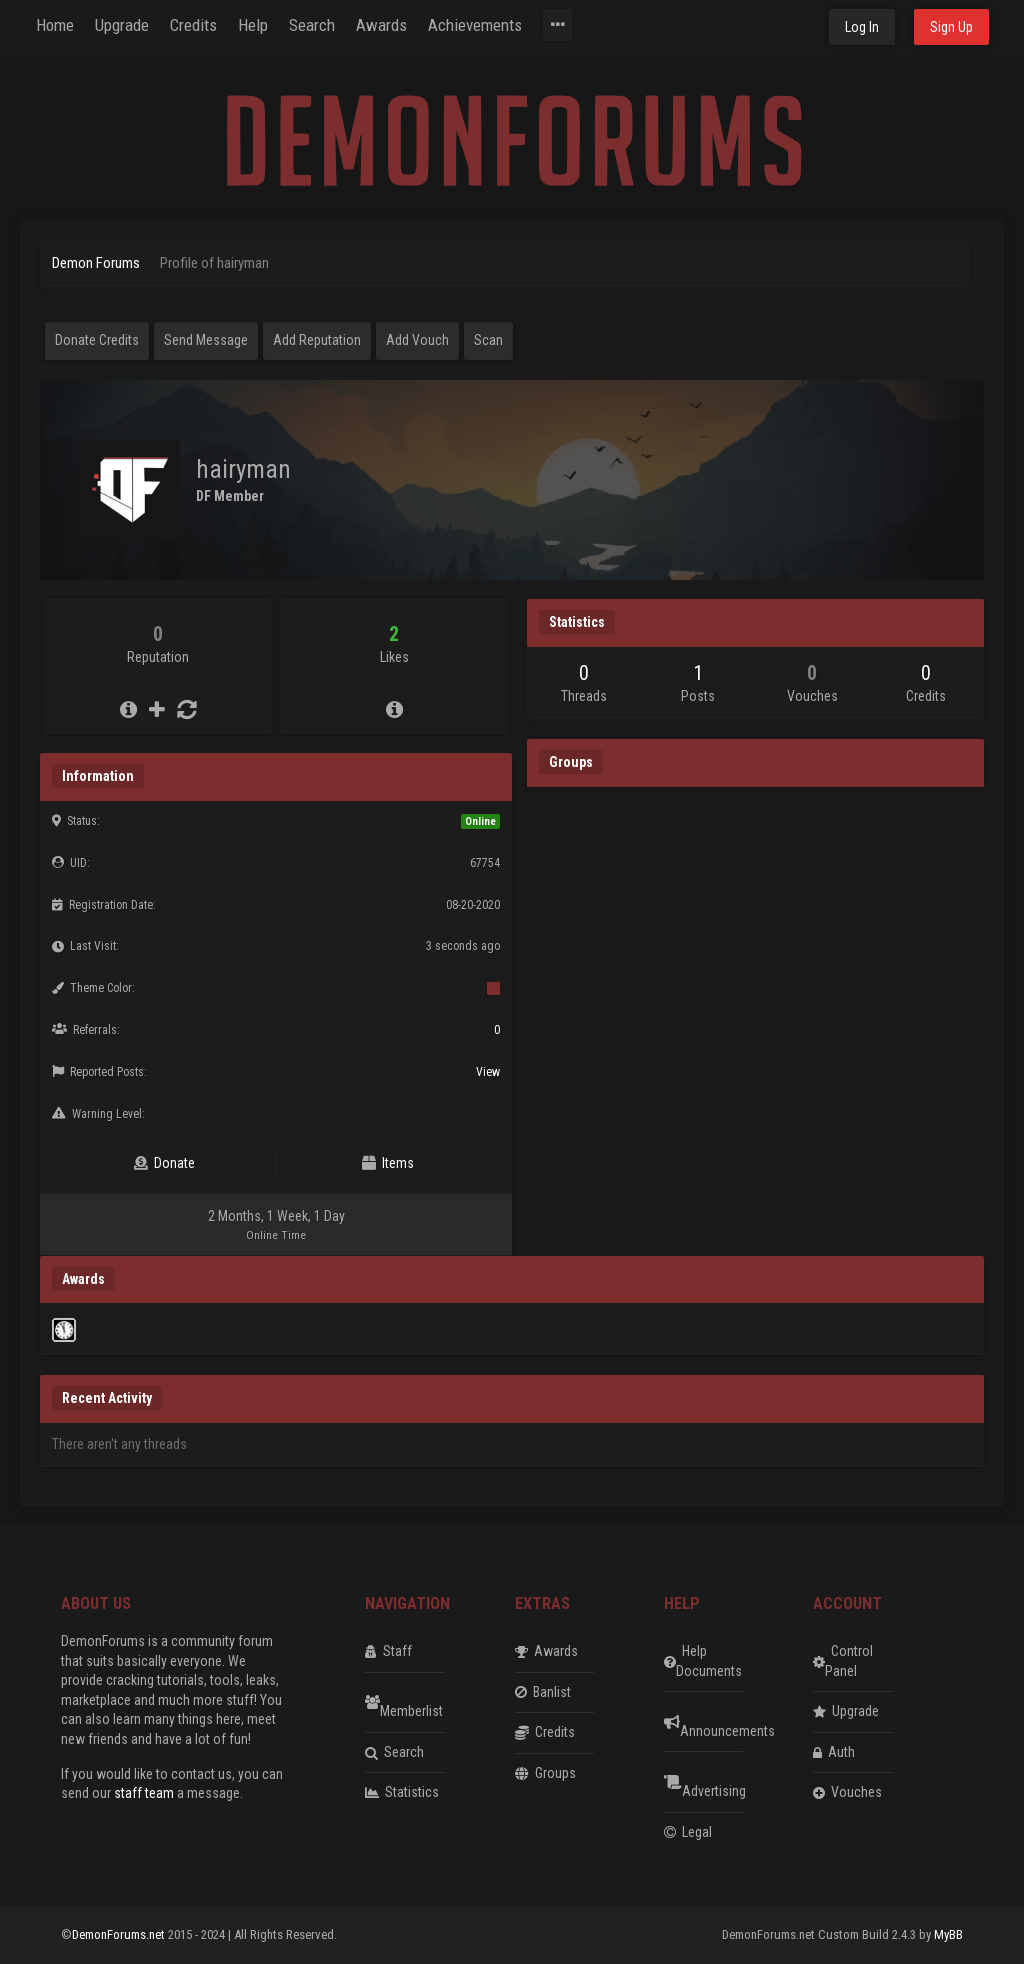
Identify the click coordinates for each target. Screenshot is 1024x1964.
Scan (488, 340)
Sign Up (951, 27)
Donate (164, 1163)
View (488, 1072)
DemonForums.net (120, 1934)
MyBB (948, 1934)
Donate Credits (97, 340)
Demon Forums (96, 263)
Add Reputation (317, 340)
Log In (862, 27)
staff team (144, 1793)
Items (388, 1163)
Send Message (206, 340)
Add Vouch (417, 340)
